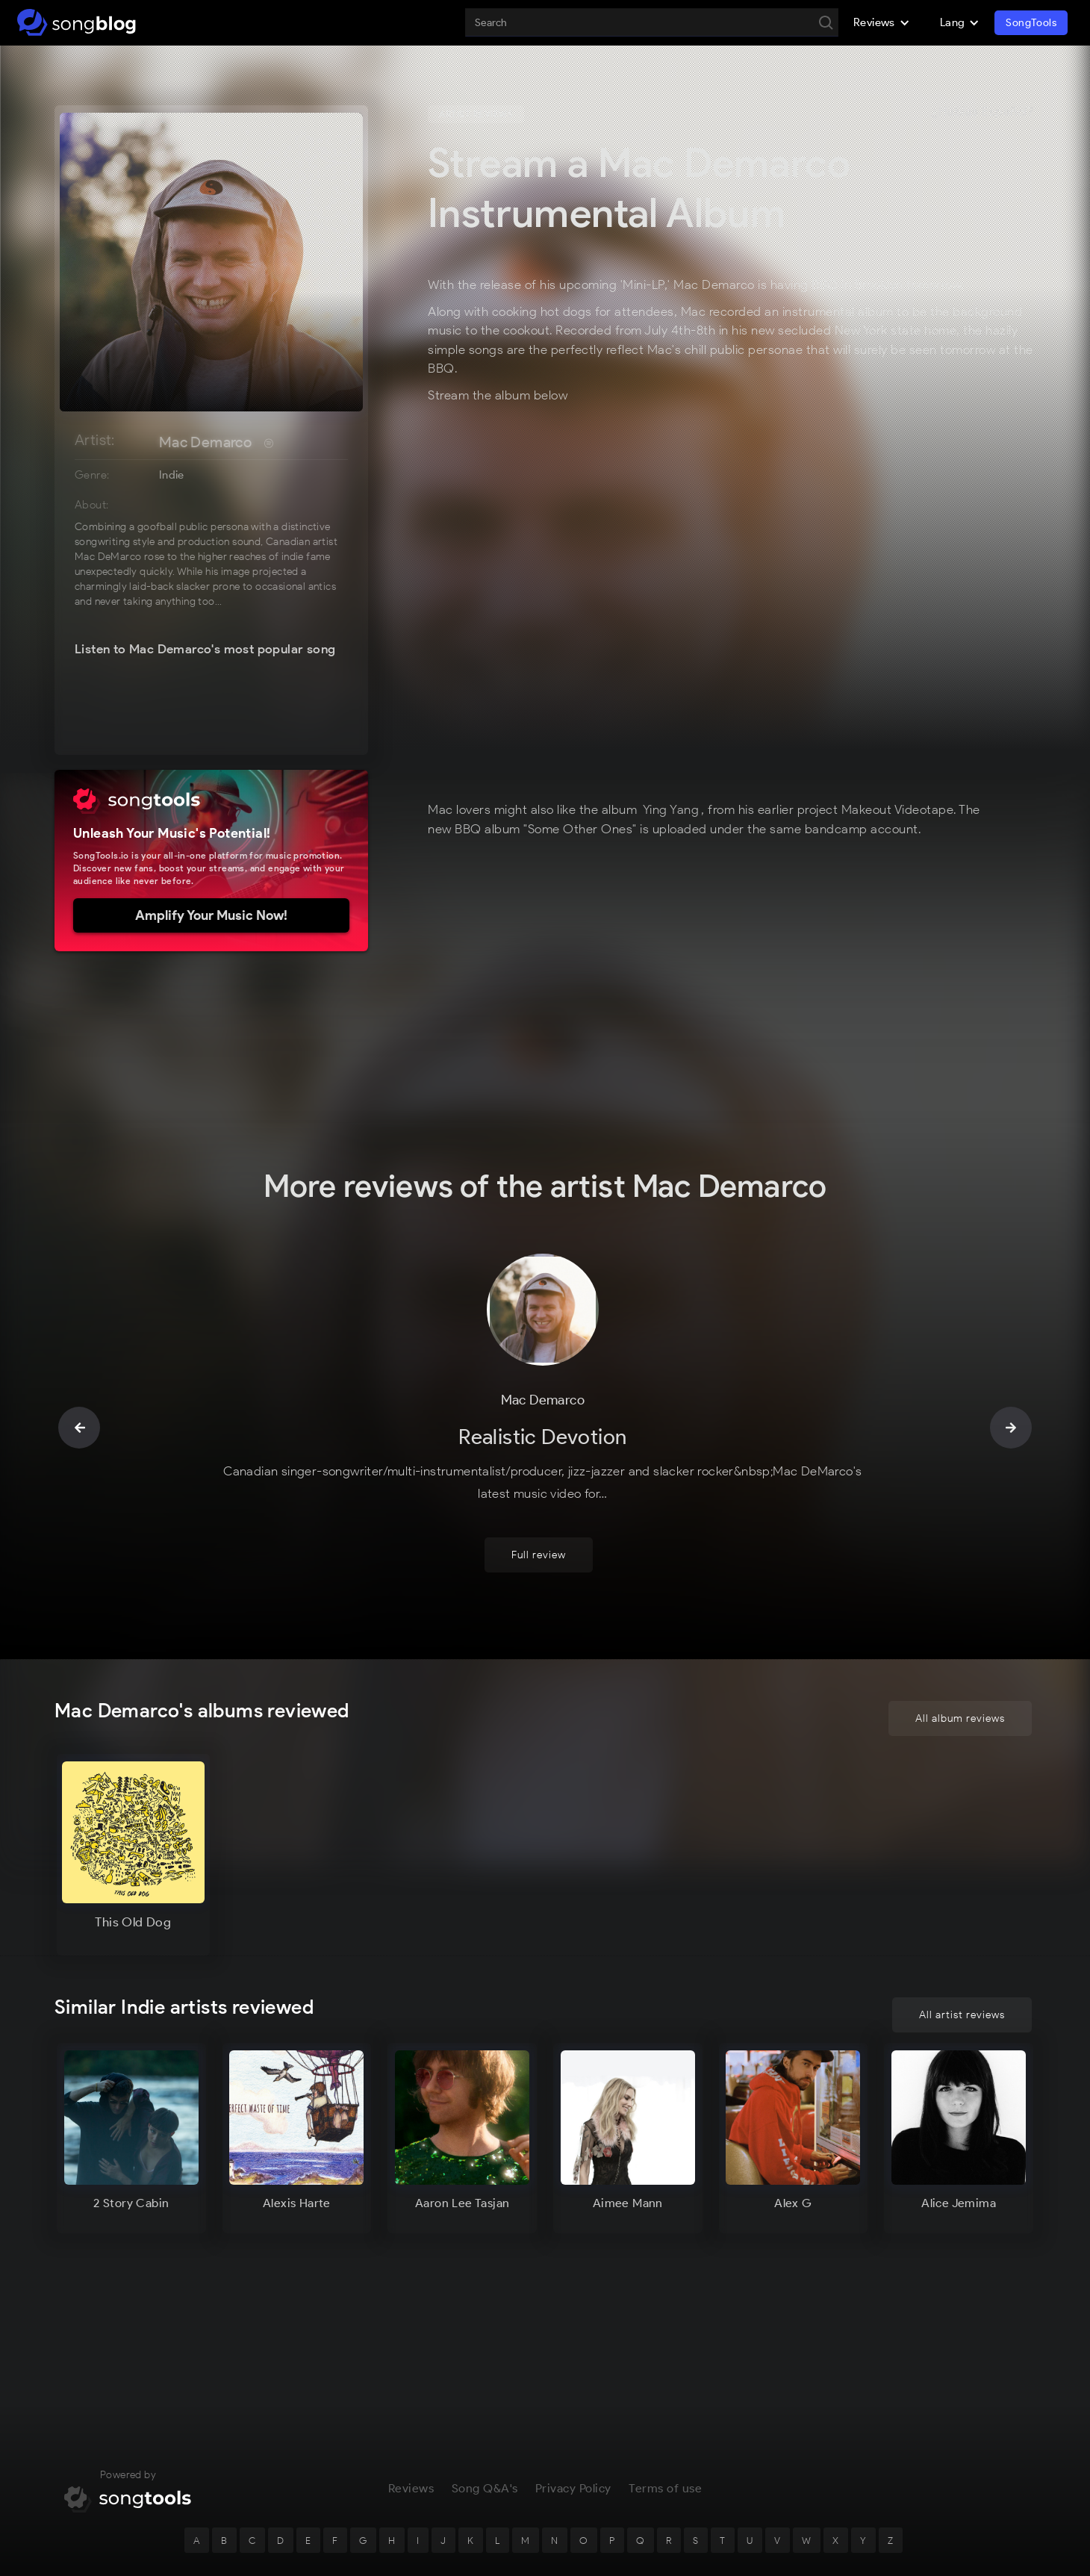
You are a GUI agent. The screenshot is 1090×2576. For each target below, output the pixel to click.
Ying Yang (671, 809)
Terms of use (665, 2414)
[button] (881, 22)
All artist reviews (962, 2015)
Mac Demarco (205, 442)
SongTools (1031, 22)
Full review (538, 1480)
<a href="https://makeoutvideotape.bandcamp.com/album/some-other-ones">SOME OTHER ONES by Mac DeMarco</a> (667, 606)
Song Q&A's (485, 2414)
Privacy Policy (573, 2414)
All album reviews (960, 1643)
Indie (171, 475)
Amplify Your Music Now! (211, 915)
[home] (76, 22)
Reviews (411, 2414)
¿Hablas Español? (982, 112)
